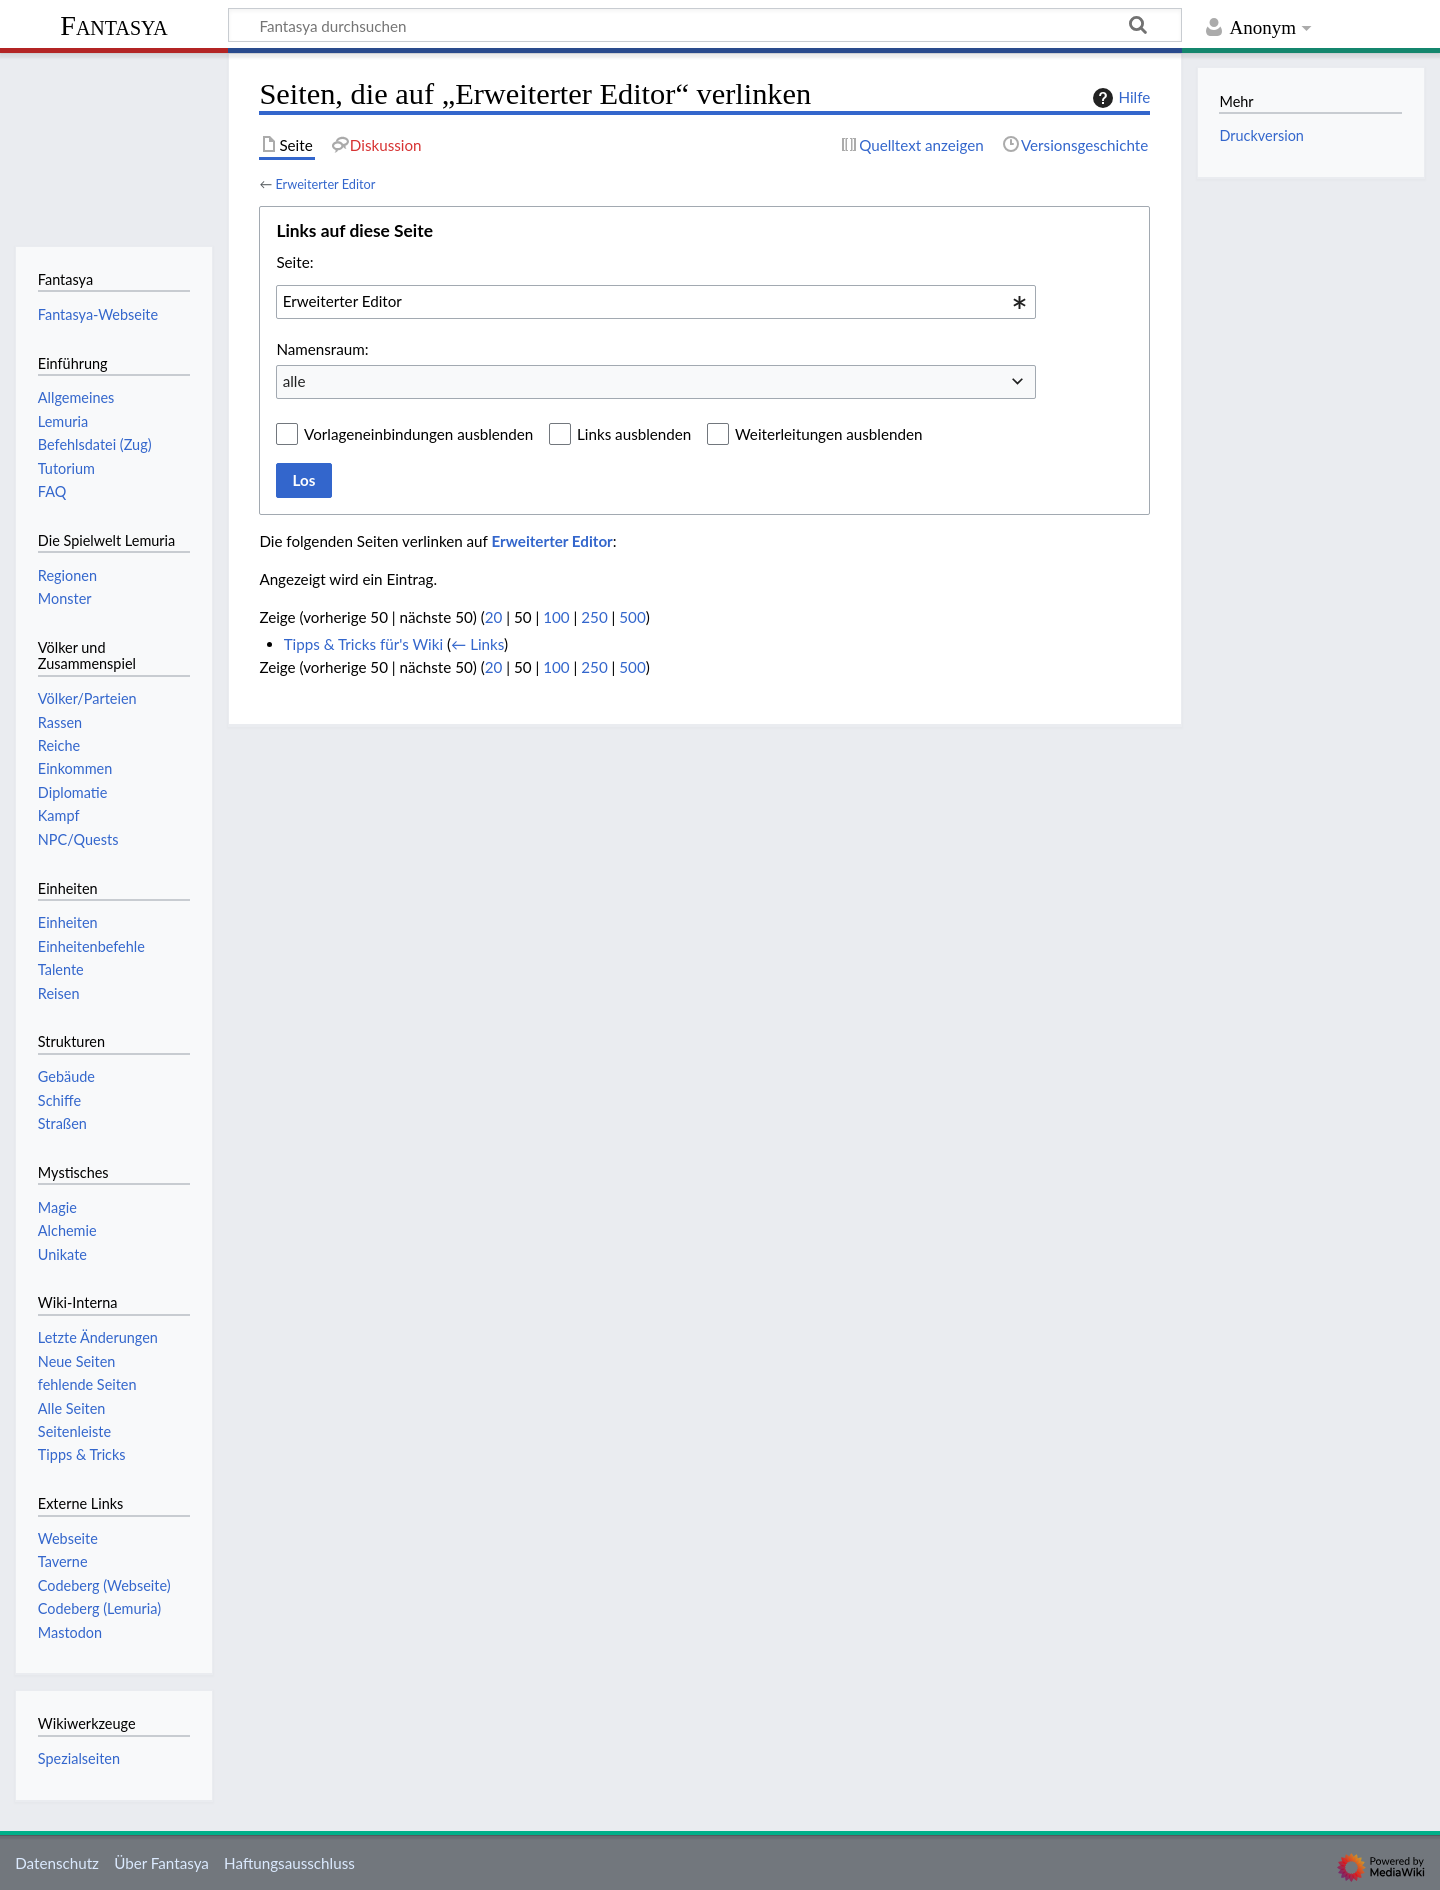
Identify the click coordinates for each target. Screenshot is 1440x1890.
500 (632, 617)
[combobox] (656, 302)
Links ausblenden (634, 434)
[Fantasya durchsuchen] (705, 25)
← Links (477, 644)
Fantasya (113, 25)
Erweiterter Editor (325, 184)
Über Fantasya (161, 1863)
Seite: (294, 262)
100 (556, 617)
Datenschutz (57, 1863)
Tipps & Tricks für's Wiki (363, 644)
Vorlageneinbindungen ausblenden (418, 434)
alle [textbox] (294, 381)
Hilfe (1119, 98)
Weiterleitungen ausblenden (828, 434)
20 (494, 617)
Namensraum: (322, 349)
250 (594, 617)
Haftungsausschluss (289, 1863)
